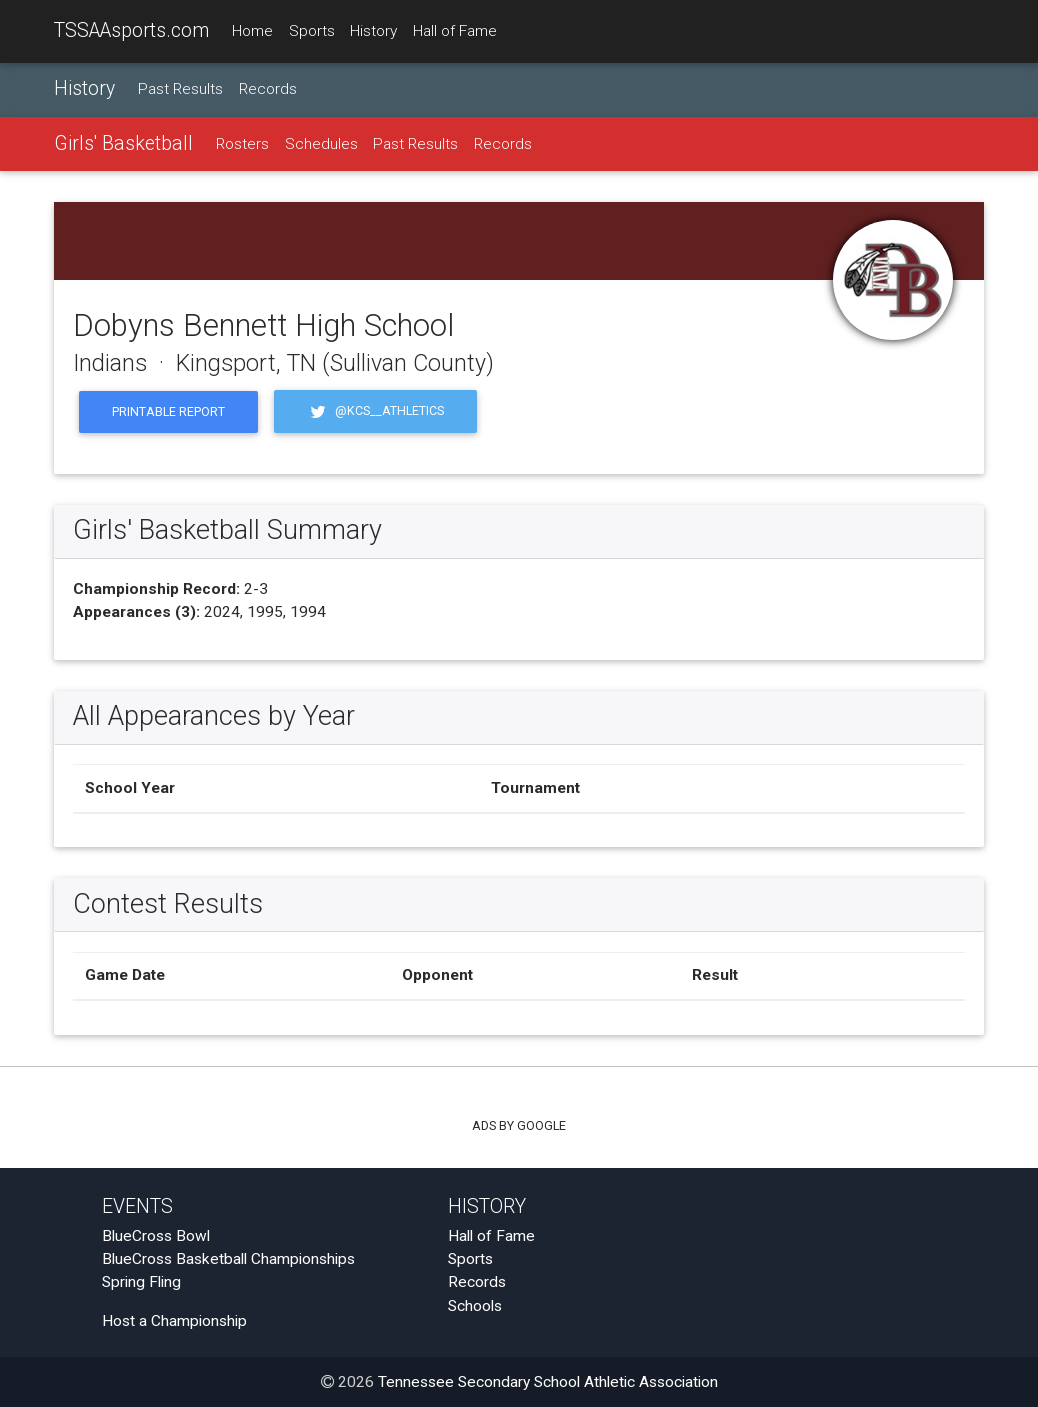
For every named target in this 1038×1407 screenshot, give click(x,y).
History (373, 31)
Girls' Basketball (123, 143)
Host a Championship (174, 1321)
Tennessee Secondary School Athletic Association (548, 1382)
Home (252, 31)
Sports (312, 31)
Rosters (242, 144)
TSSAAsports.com (131, 30)
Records (268, 89)
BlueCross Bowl (156, 1236)
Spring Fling (141, 1282)
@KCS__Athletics (375, 411)
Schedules (321, 144)
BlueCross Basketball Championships (228, 1259)
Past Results (180, 89)
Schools (475, 1306)
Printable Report (168, 411)
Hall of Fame (455, 31)
